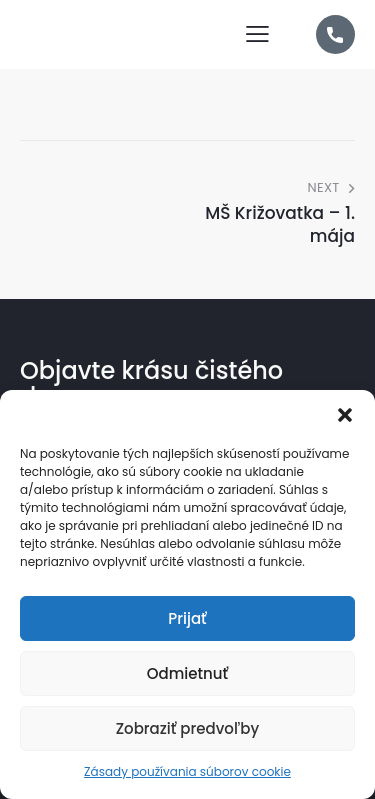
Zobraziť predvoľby (188, 728)
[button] (345, 415)
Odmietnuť (187, 673)
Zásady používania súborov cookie (187, 771)
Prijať (187, 618)
